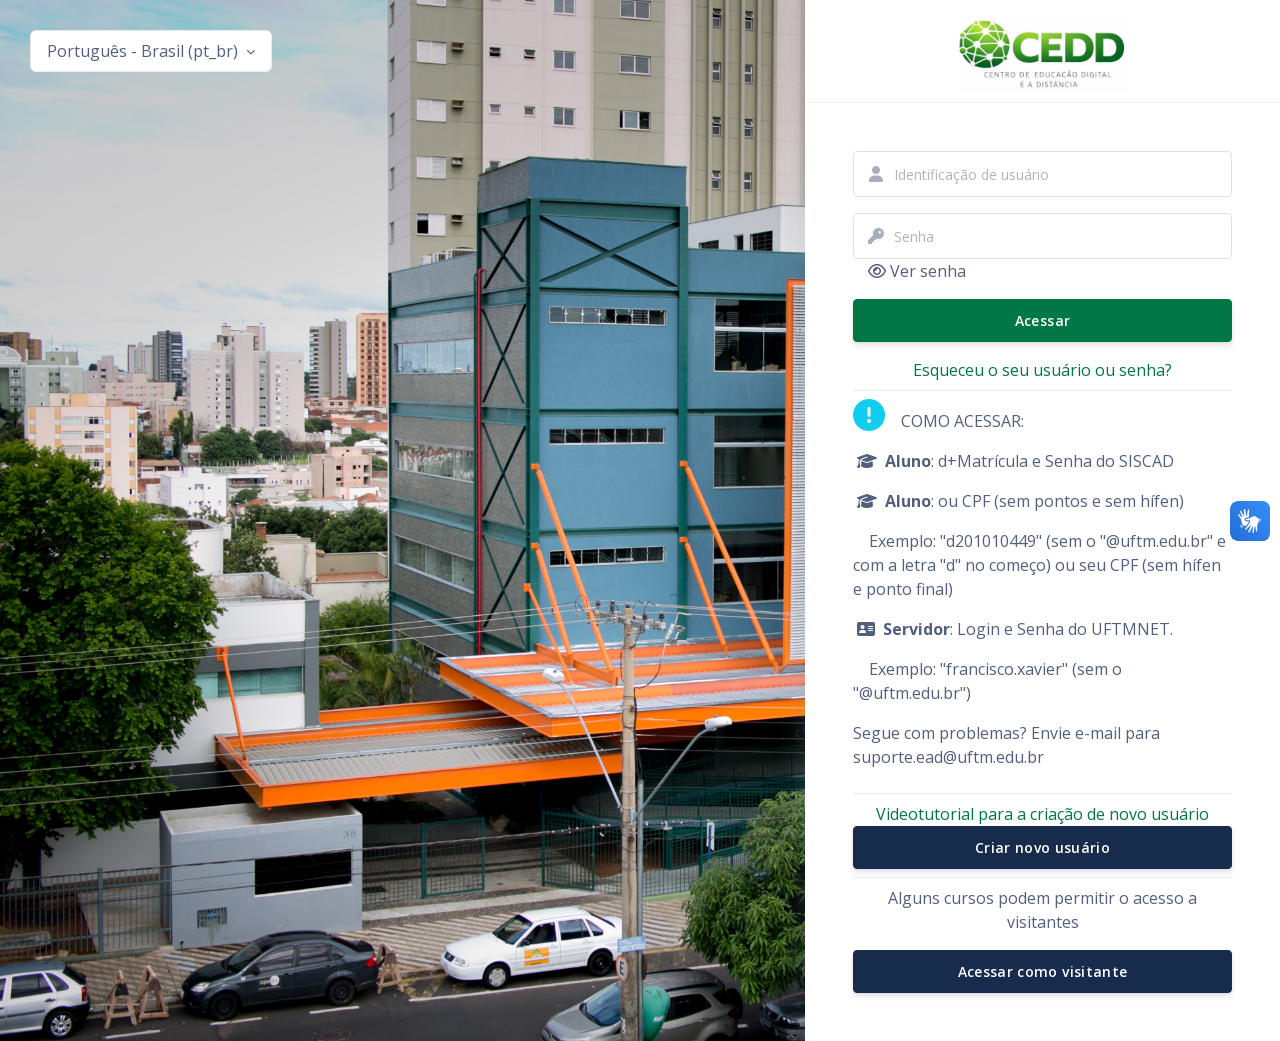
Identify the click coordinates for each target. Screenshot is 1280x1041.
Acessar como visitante (1043, 971)
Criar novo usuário (1042, 847)
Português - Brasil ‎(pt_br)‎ (144, 51)
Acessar (1042, 320)
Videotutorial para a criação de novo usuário (1042, 814)
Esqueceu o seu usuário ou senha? (1042, 370)
